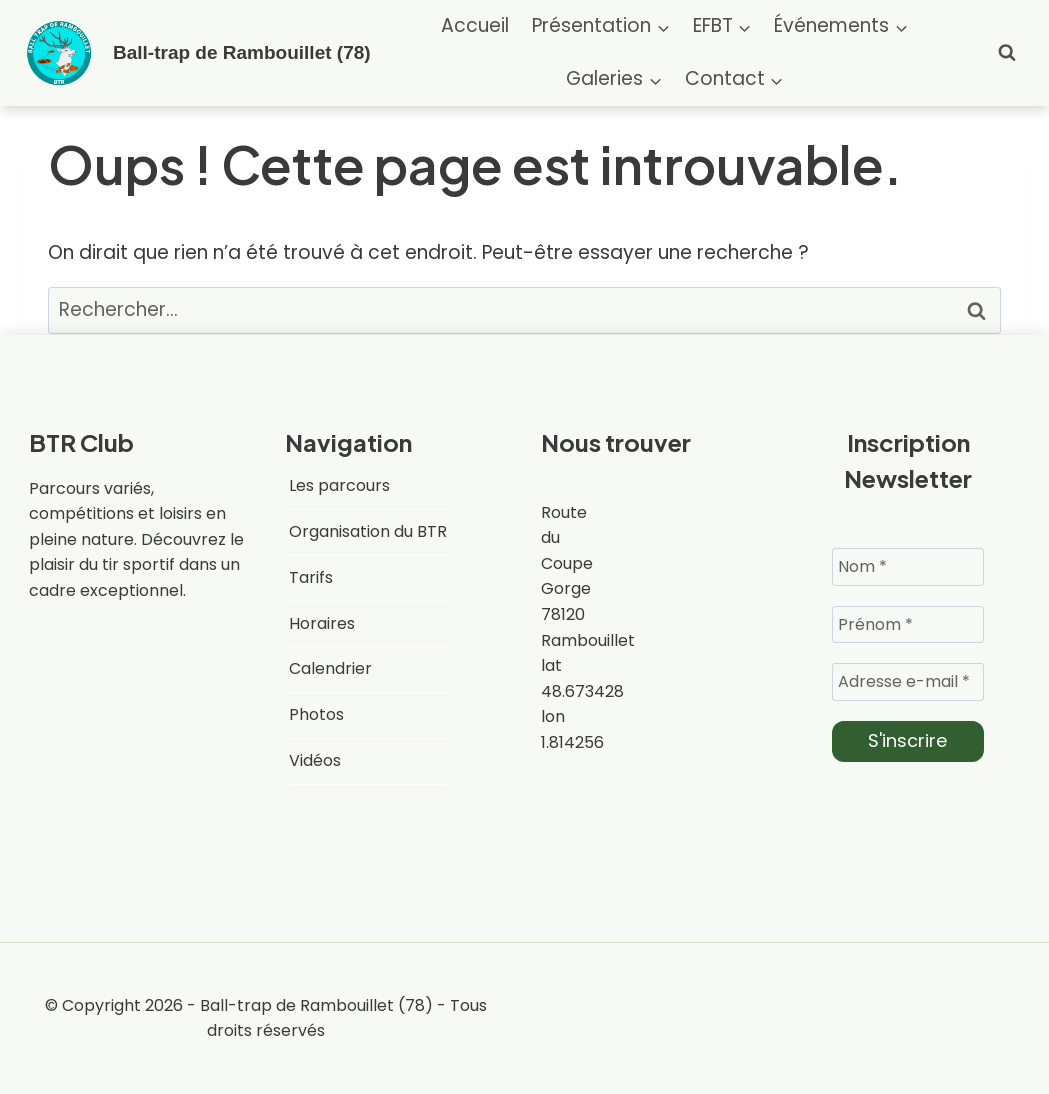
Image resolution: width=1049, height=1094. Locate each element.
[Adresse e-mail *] (908, 682)
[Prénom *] (908, 624)
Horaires (322, 623)
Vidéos (315, 760)
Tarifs (311, 577)
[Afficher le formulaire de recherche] (1007, 53)
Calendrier (330, 668)
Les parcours (339, 485)
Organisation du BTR (368, 531)
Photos (316, 714)
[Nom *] (908, 566)
